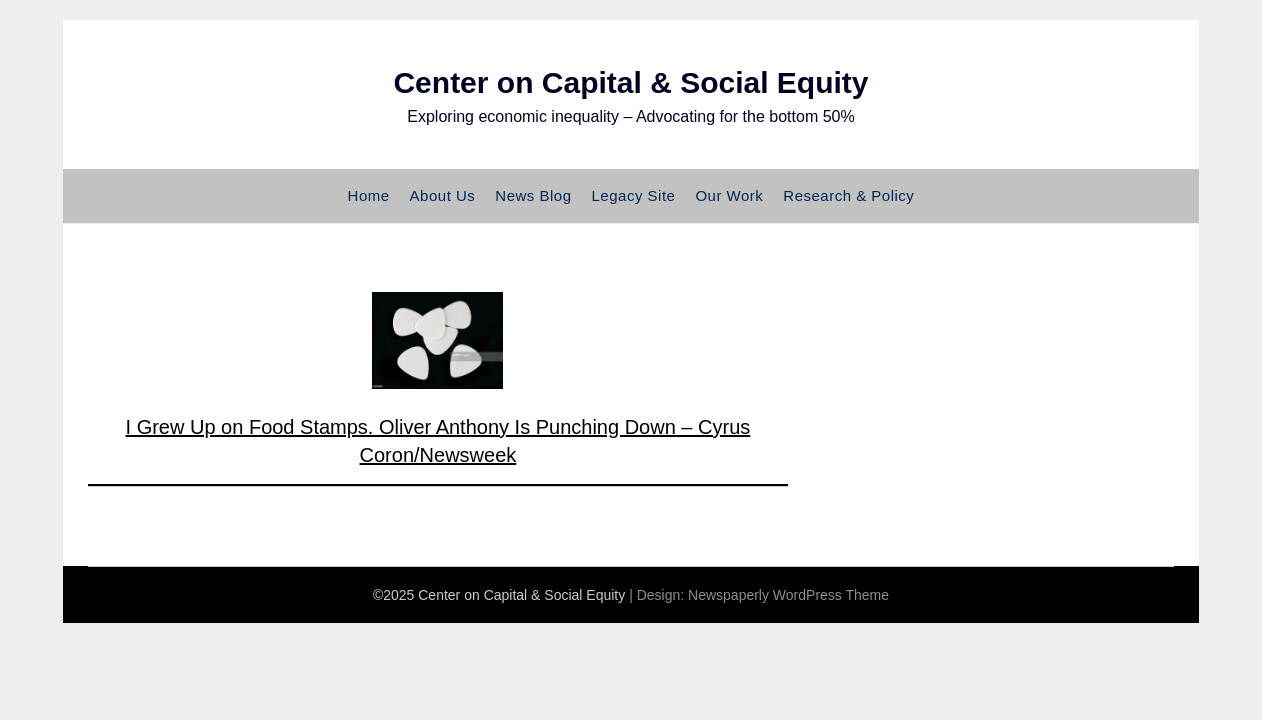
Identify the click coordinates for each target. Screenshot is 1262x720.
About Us (443, 195)
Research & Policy (848, 195)
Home (369, 195)
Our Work (729, 195)
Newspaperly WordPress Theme (788, 595)
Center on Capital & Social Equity (630, 82)
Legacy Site (634, 195)
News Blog (533, 195)
